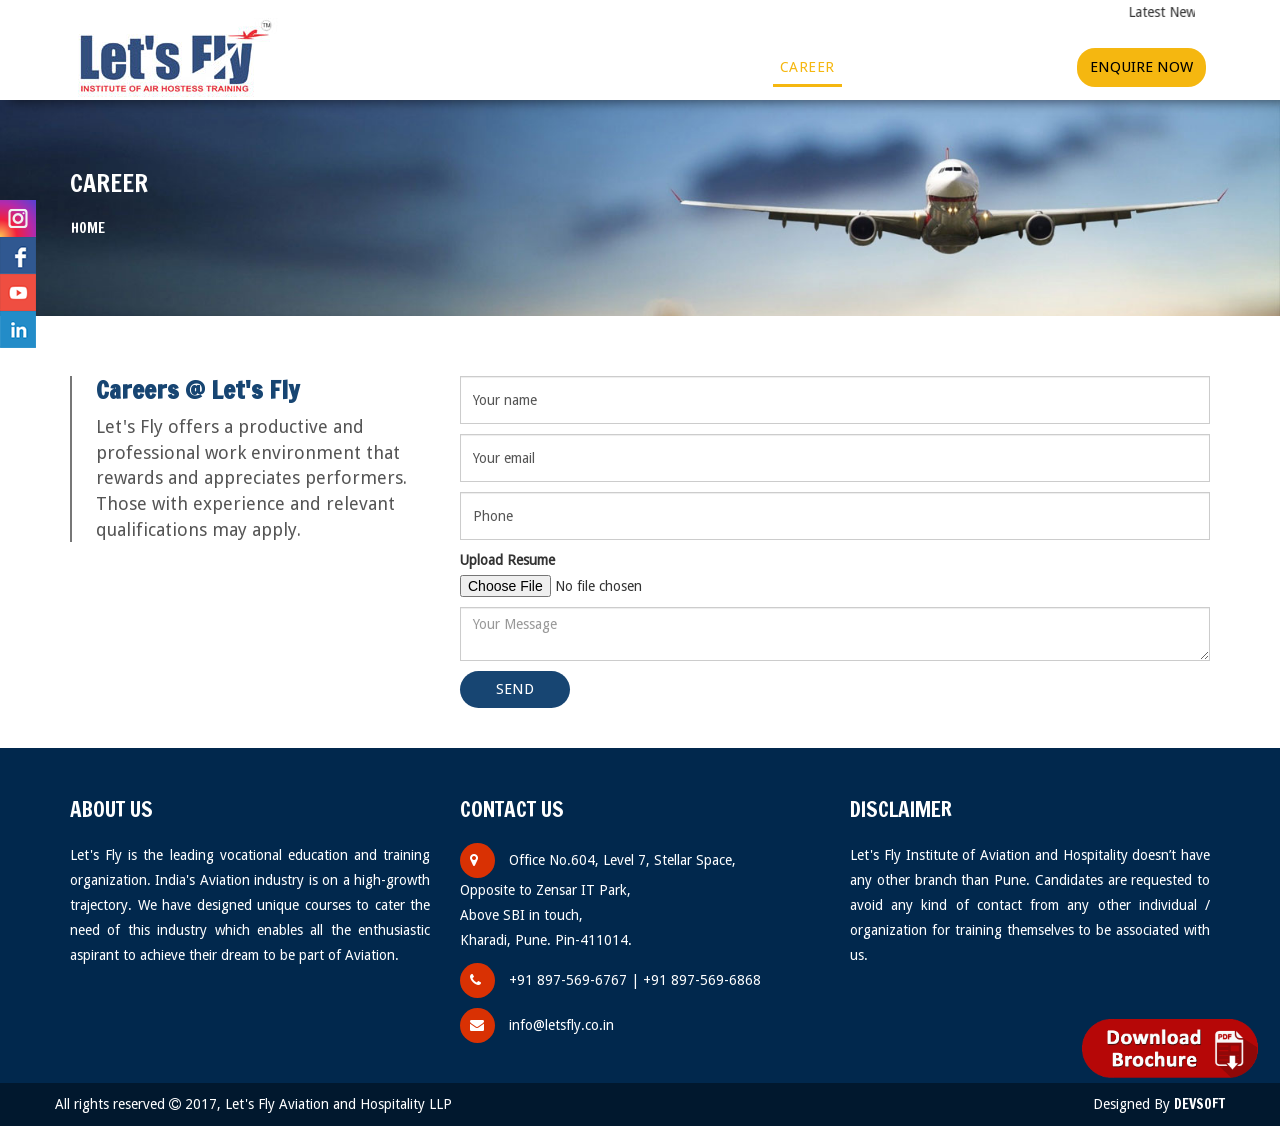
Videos (651, 66)
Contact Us (1005, 66)
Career (807, 66)
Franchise (897, 66)
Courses (480, 66)
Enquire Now (1141, 67)
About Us (381, 66)
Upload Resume (507, 560)
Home (300, 66)
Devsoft (1199, 1104)
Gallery (573, 66)
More (729, 66)
